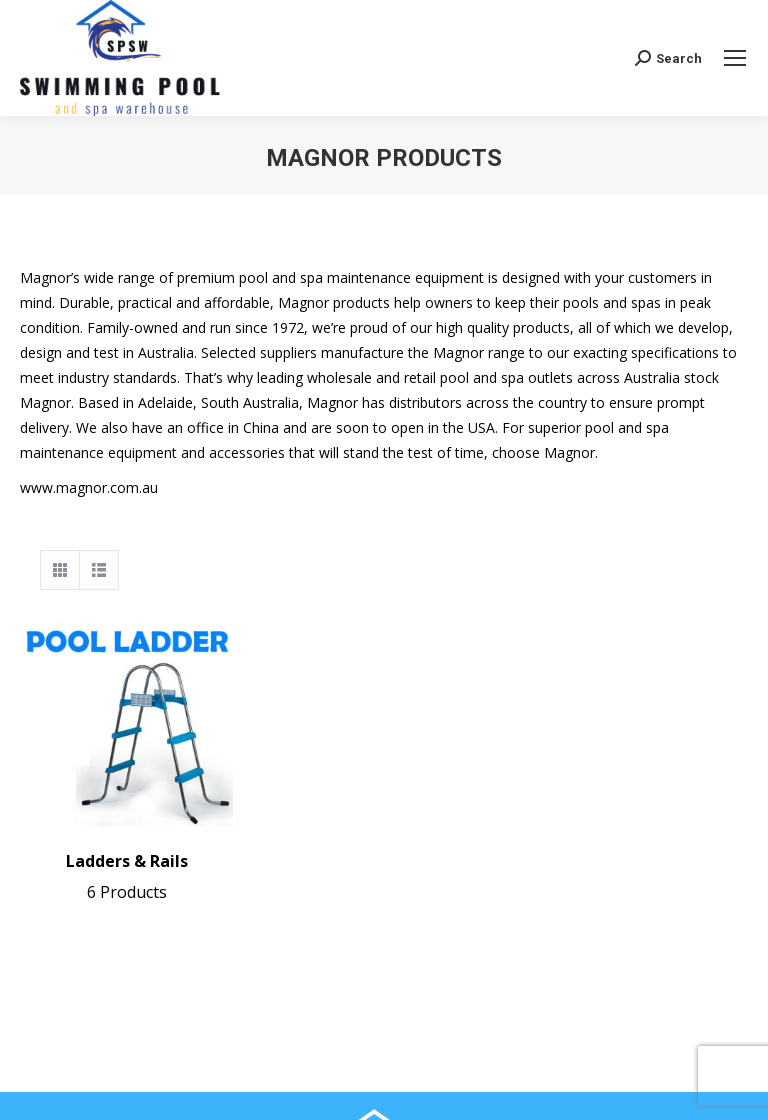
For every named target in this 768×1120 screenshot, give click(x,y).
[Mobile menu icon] (735, 58)
